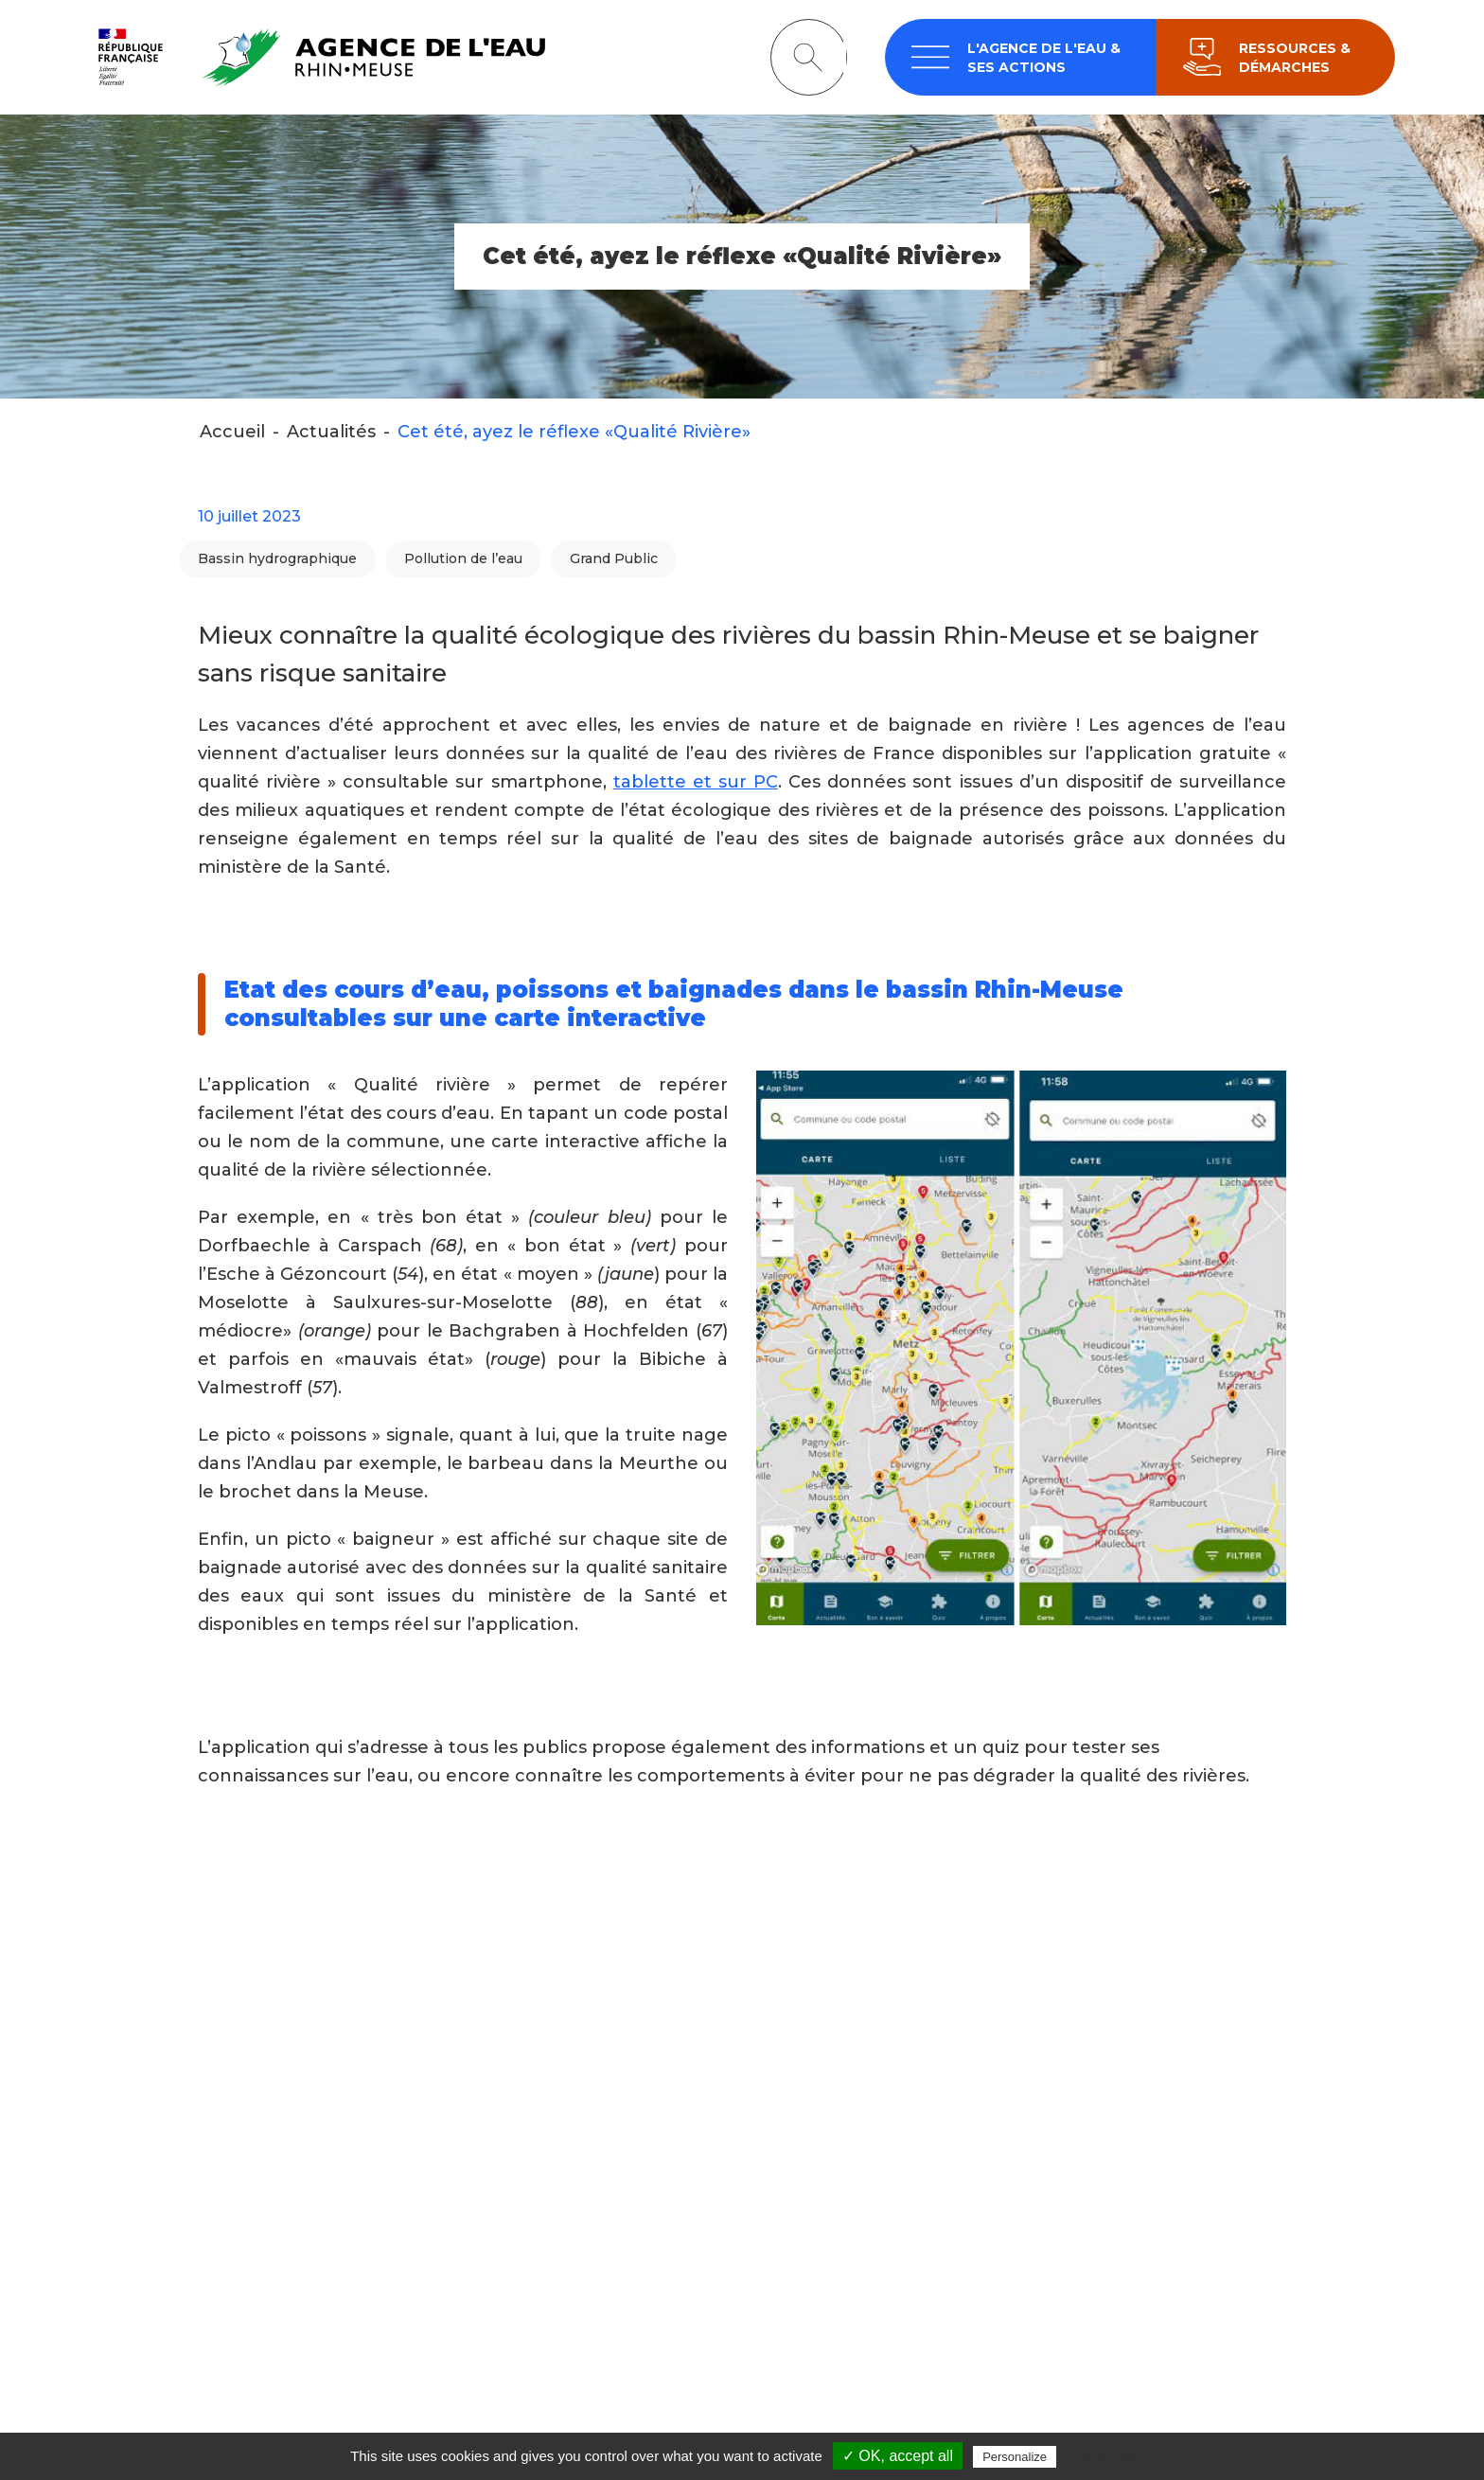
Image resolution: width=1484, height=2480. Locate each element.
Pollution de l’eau (463, 560)
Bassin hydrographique (277, 560)
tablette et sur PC (695, 782)
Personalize (1014, 2457)
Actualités (331, 432)
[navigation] (1021, 58)
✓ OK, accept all (897, 2456)
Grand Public (614, 560)
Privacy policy (1106, 2456)
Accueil (232, 432)
